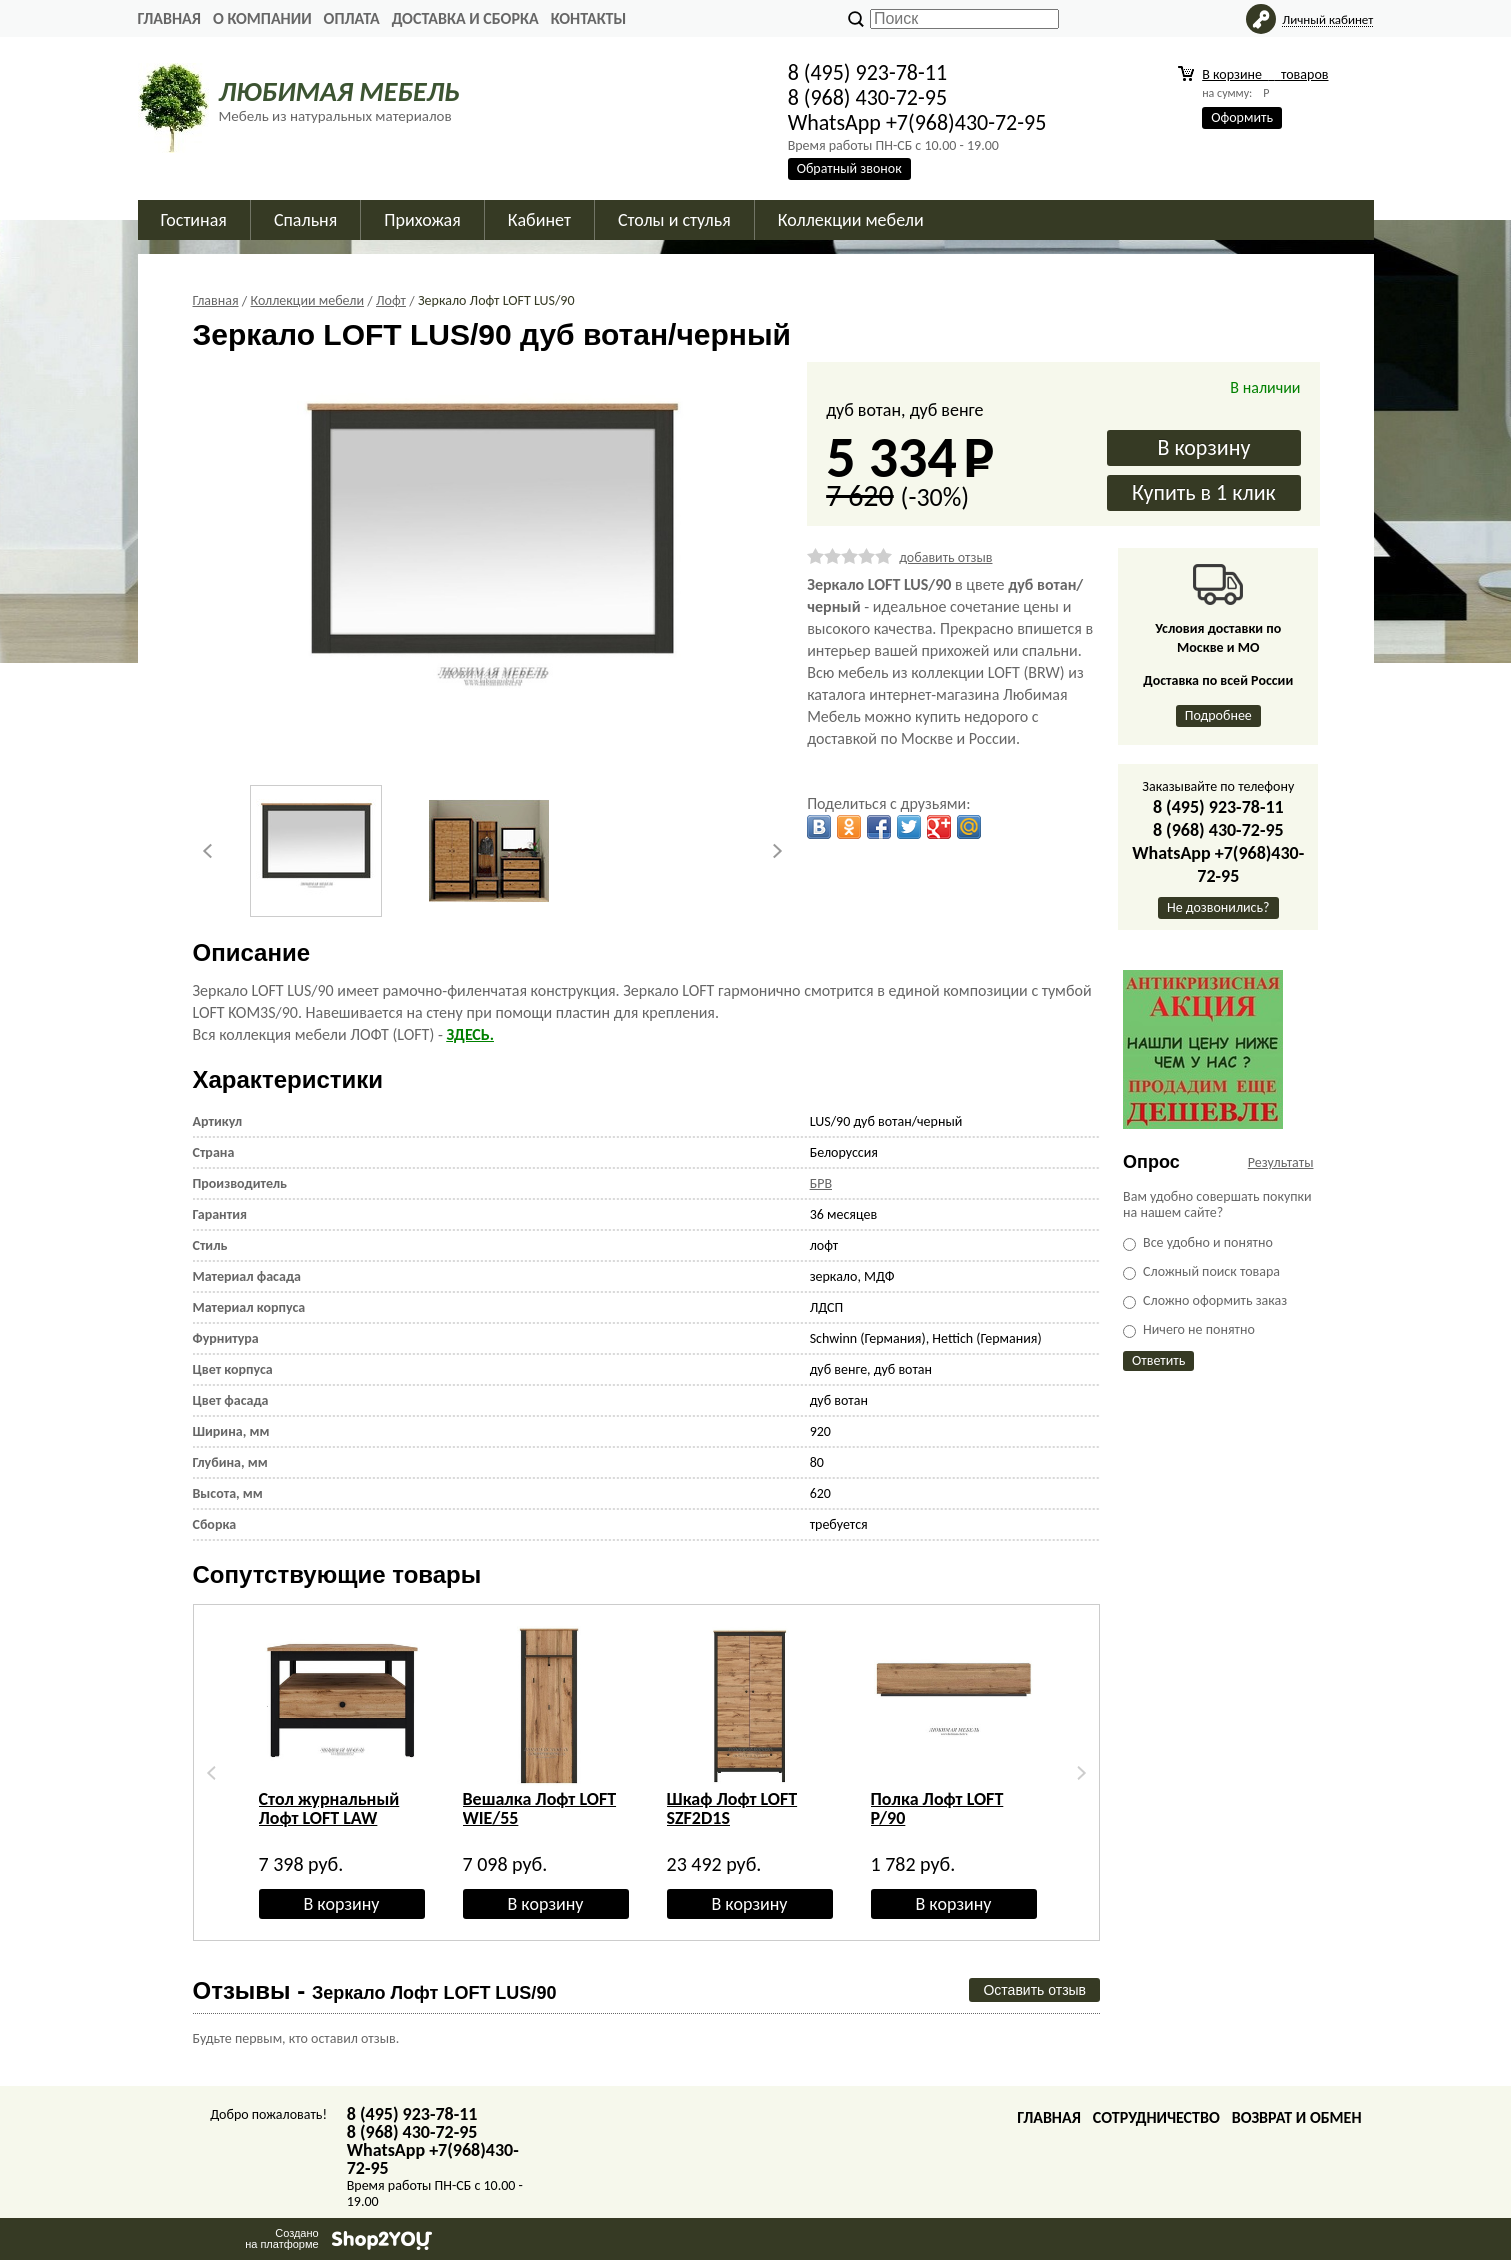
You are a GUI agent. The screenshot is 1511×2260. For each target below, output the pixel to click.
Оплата (352, 18)
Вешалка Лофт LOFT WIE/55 (540, 1808)
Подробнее (1218, 715)
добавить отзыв (945, 557)
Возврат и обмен (1297, 2117)
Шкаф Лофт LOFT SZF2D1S (732, 1808)
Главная (169, 18)
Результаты (1281, 1162)
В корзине (1265, 74)
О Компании (262, 18)
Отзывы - (375, 1990)
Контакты (589, 18)
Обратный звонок (849, 168)
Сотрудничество (1156, 2117)
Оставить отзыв (1034, 1990)
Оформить (1242, 117)
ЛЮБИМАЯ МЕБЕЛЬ (339, 91)
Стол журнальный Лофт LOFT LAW (329, 1808)
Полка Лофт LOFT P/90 (937, 1808)
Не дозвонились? (1218, 907)
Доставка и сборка (465, 18)
